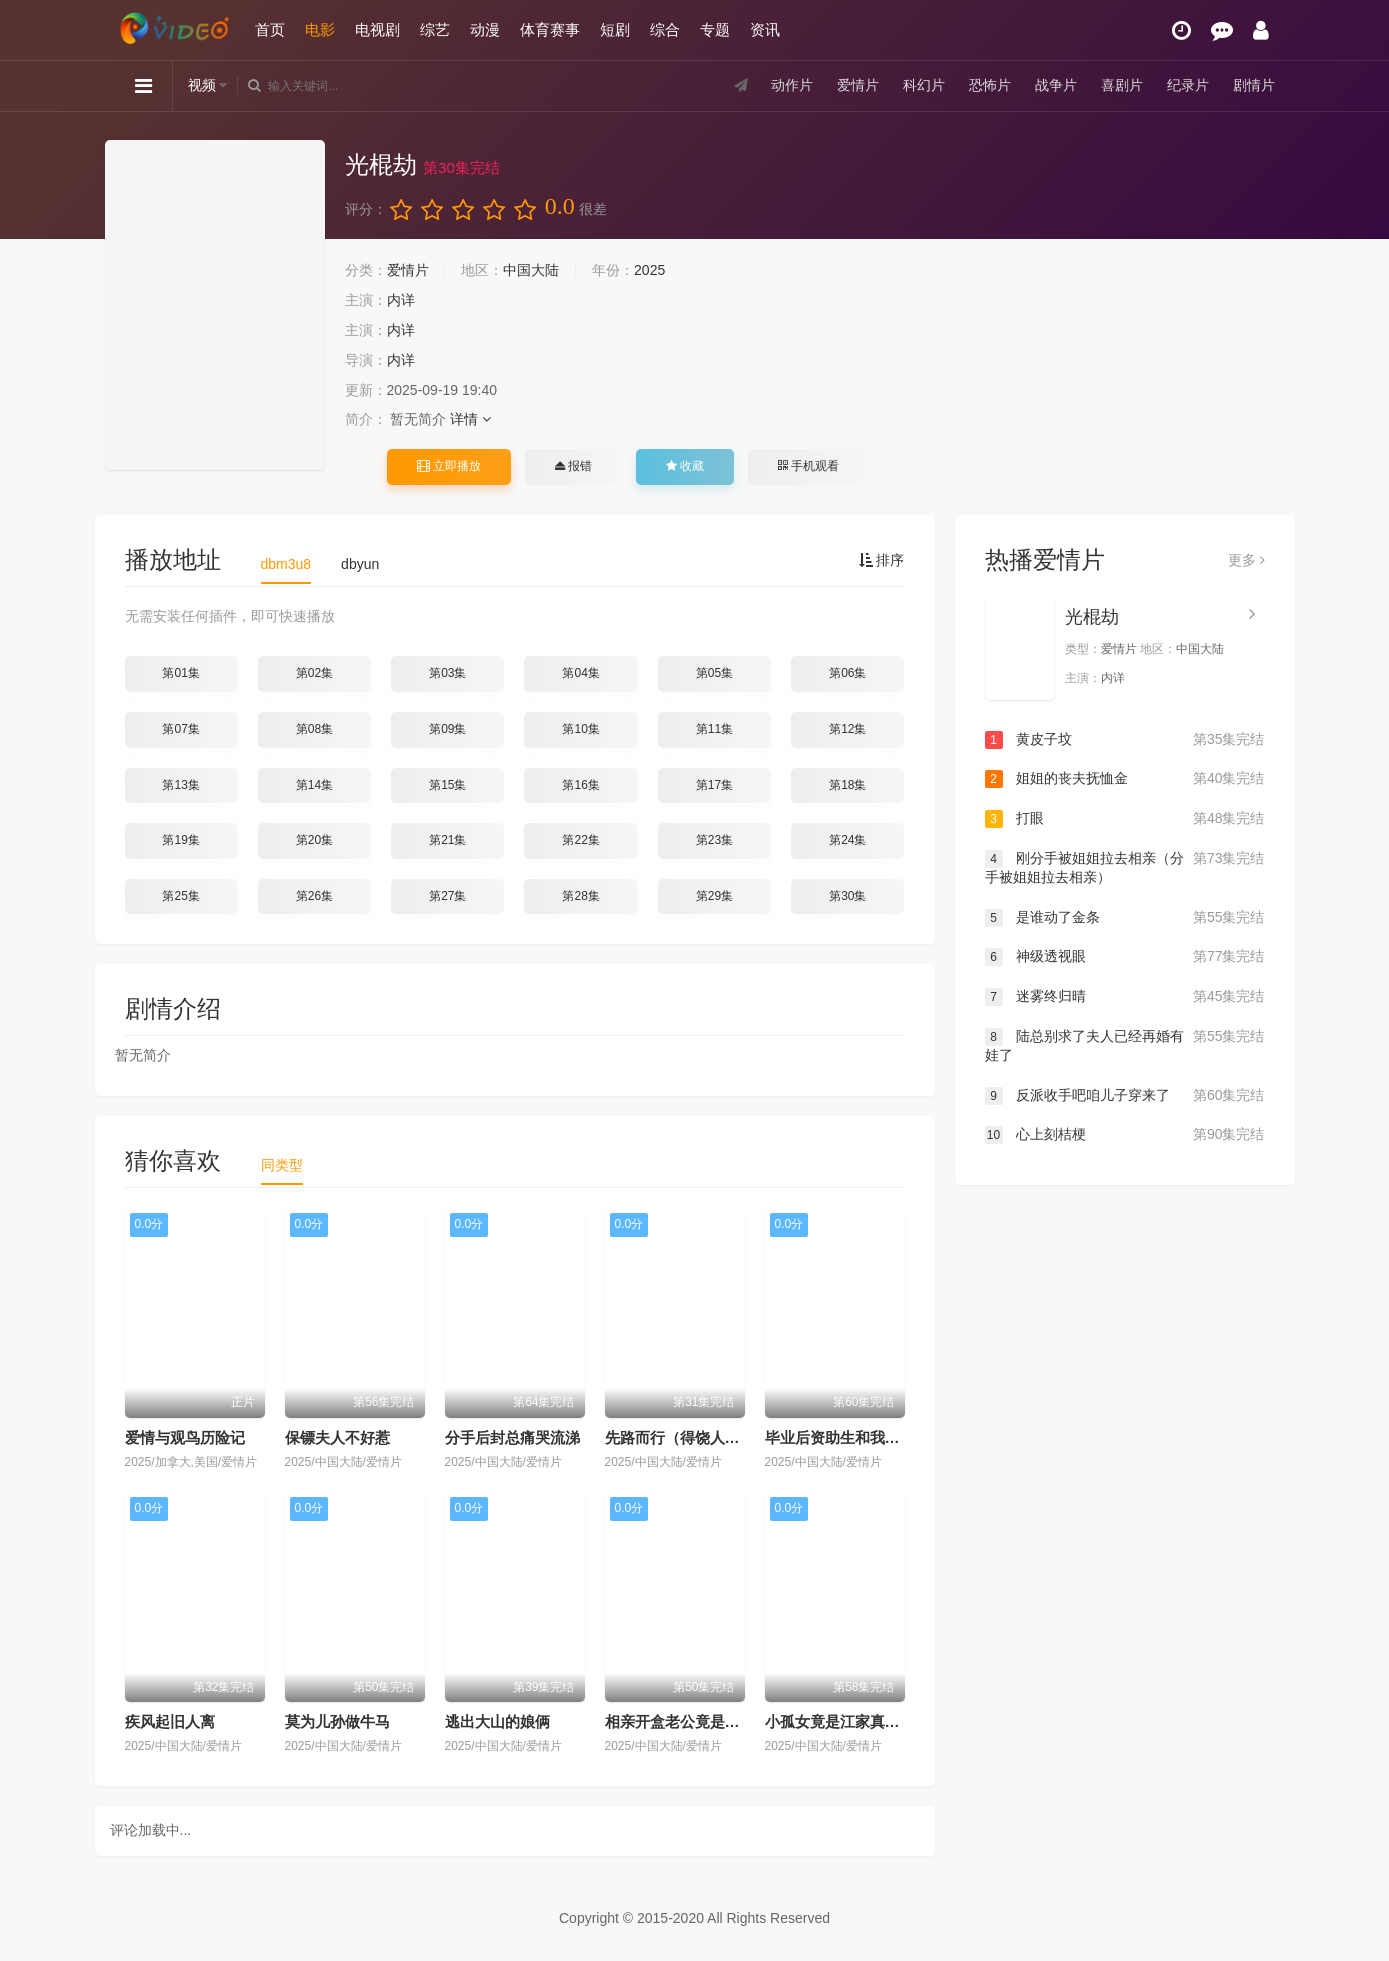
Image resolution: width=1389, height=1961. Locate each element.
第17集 (714, 785)
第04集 (580, 673)
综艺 (435, 29)
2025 (649, 270)
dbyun (360, 564)
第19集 (180, 840)
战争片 (1056, 85)
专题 (715, 29)
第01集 (180, 673)
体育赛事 (550, 29)
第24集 (847, 840)
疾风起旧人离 (170, 1721)
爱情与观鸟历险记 (185, 1437)
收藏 (685, 466)
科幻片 (924, 85)
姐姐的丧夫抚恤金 (1125, 779)
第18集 (847, 785)
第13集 (180, 785)
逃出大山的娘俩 (497, 1721)
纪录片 (1188, 85)
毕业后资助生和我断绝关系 (855, 1437)
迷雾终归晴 (1125, 997)
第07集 (180, 729)
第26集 (314, 896)
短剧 (615, 29)
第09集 (447, 729)
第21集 (447, 840)
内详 (401, 300)
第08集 (314, 729)
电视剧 (377, 29)
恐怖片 (990, 85)
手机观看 (808, 466)
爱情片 (858, 85)
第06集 (847, 673)
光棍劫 (1092, 617)
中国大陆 (531, 270)
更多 (1246, 560)
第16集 (580, 785)
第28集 (580, 896)
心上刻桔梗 (1125, 1135)
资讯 (765, 29)
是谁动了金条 (1125, 918)
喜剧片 (1122, 85)
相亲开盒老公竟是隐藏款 (687, 1721)
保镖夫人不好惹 (337, 1437)
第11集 (714, 729)
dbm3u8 (286, 564)
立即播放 (449, 466)
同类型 (282, 1165)
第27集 (447, 896)
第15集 (447, 785)
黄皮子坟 (1125, 740)
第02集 (314, 673)
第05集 (714, 673)
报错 (573, 466)
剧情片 (1254, 85)
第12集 (847, 729)
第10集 (580, 729)
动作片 (792, 85)
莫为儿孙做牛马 (337, 1721)
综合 (665, 29)
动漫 (485, 29)
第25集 (180, 896)
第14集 (314, 785)
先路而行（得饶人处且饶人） (702, 1437)
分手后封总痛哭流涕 (512, 1437)
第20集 (314, 840)
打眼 (1125, 819)
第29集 (714, 896)
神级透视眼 (1125, 957)
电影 (320, 29)
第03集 (447, 673)
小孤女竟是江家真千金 (840, 1721)
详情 (470, 419)
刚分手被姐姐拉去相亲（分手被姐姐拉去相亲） (1125, 867)
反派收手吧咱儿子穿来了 (1125, 1096)
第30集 (847, 896)
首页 (270, 29)
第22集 (580, 840)
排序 (882, 560)
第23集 (714, 840)
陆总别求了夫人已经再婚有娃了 (1125, 1045)
